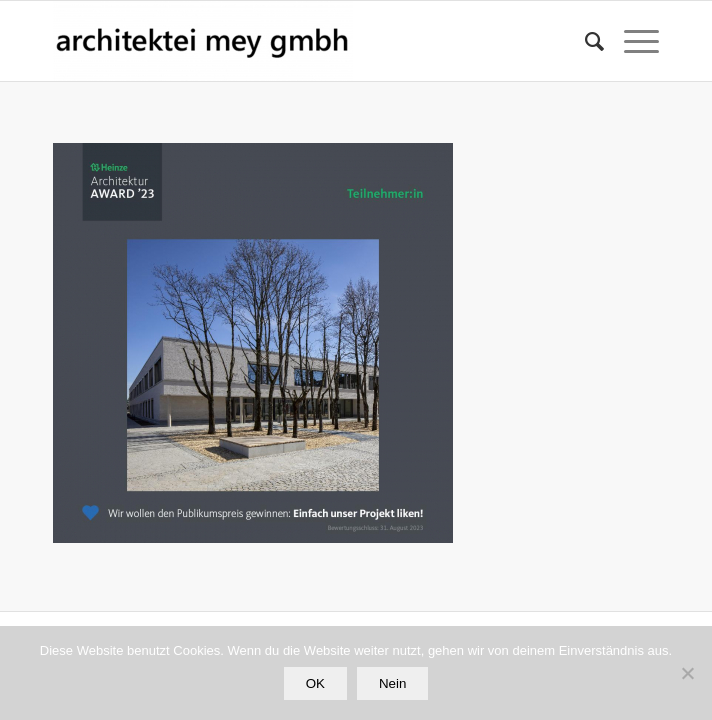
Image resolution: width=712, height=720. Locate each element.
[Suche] (584, 41)
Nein (392, 683)
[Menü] (631, 41)
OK (315, 683)
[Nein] (687, 673)
